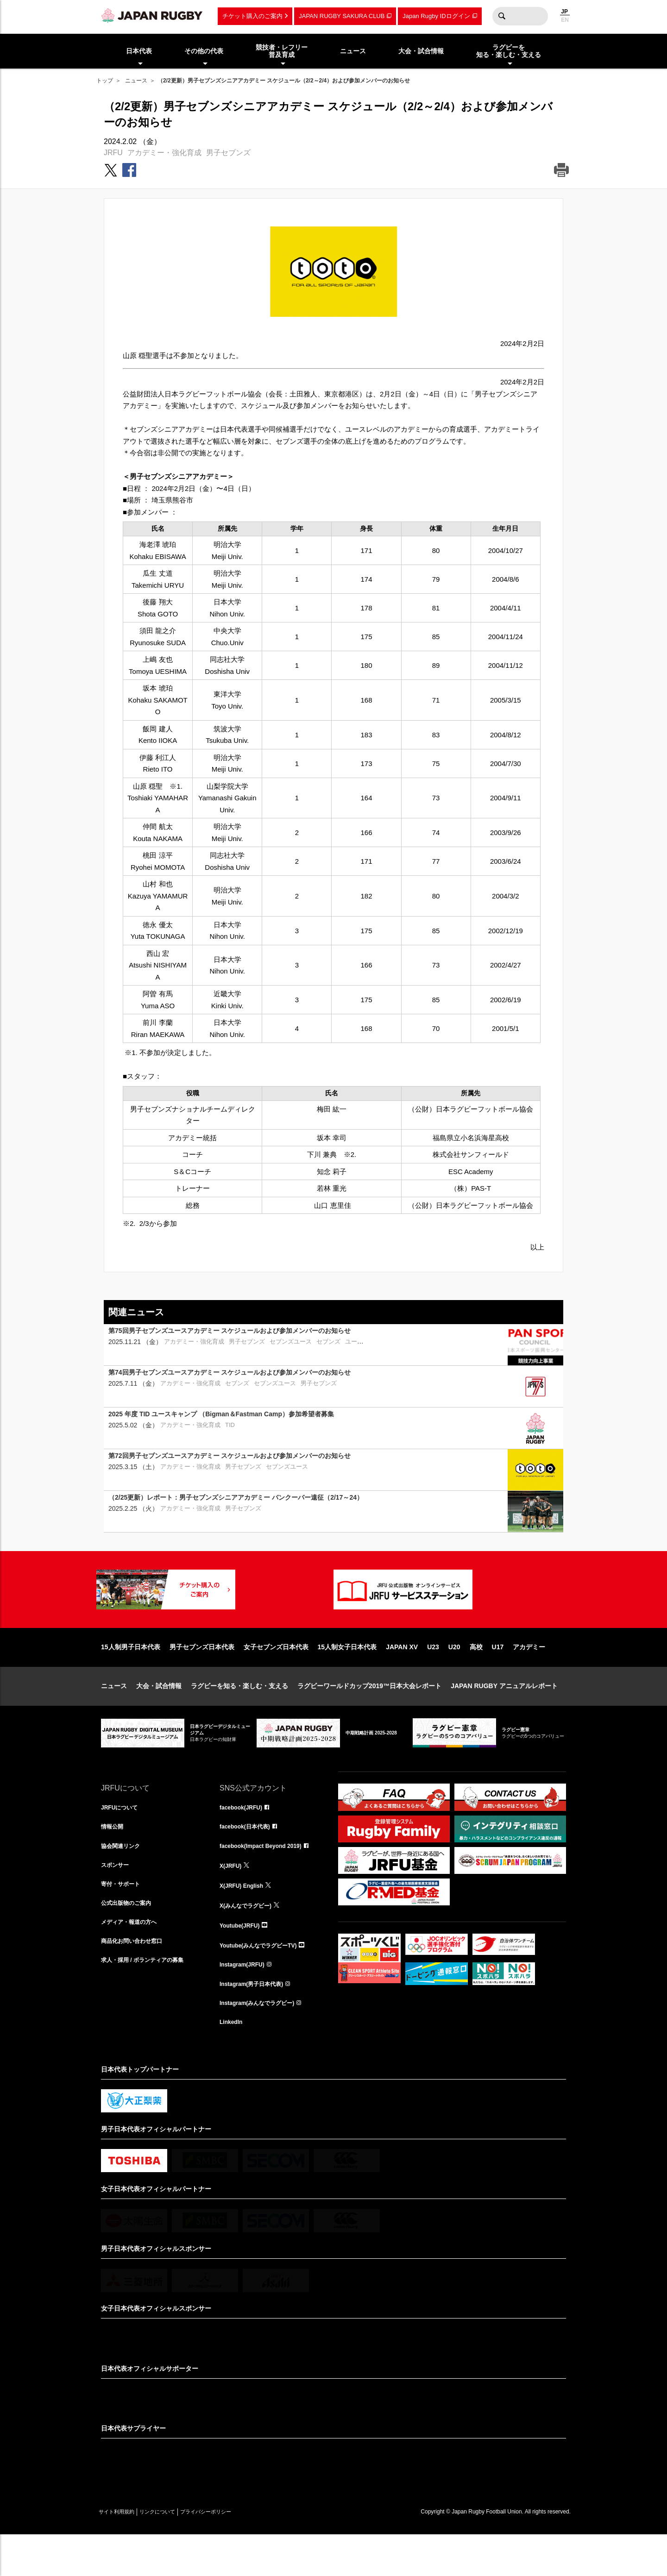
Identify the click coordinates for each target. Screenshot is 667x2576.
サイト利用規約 (122, 2553)
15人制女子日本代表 (347, 1676)
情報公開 (114, 1858)
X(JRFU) (232, 1899)
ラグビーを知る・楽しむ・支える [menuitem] (508, 51)
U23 (433, 1676)
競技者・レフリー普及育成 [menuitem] (282, 51)
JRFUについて (122, 1837)
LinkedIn (233, 2062)
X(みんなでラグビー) (250, 1939)
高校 (476, 1676)
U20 (454, 1676)
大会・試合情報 (159, 1715)
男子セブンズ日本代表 (202, 1676)
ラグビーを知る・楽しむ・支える (239, 1715)
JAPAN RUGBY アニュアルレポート (504, 1715)
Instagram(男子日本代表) (257, 2021)
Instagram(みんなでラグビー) (263, 2041)
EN (565, 20)
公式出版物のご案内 (130, 1939)
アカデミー (529, 1676)
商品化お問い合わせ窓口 (136, 1980)
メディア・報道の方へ (133, 1960)
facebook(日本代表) (249, 1858)
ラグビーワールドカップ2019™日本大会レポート (369, 1715)
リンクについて (176, 2553)
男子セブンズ (228, 153)
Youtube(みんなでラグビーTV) (264, 1980)
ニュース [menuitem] (353, 51)
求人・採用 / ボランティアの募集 (149, 2000)
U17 (498, 1676)
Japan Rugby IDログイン (436, 16)
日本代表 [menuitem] (139, 51)
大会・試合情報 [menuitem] (421, 51)
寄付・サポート (123, 1919)
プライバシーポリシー (237, 2553)
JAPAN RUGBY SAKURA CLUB (341, 16)
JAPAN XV (402, 1676)
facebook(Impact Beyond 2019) (267, 1878)
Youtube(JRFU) (243, 1960)
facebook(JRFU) (244, 1837)
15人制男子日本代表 (130, 1676)
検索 (501, 16)
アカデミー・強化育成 (164, 153)
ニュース (136, 80)
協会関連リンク (123, 1878)
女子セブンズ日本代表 (276, 1676)
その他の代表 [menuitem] (203, 51)
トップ (104, 80)
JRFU (113, 153)
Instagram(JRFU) (246, 2000)
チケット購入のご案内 (252, 16)
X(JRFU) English (245, 1919)
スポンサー (117, 1899)
